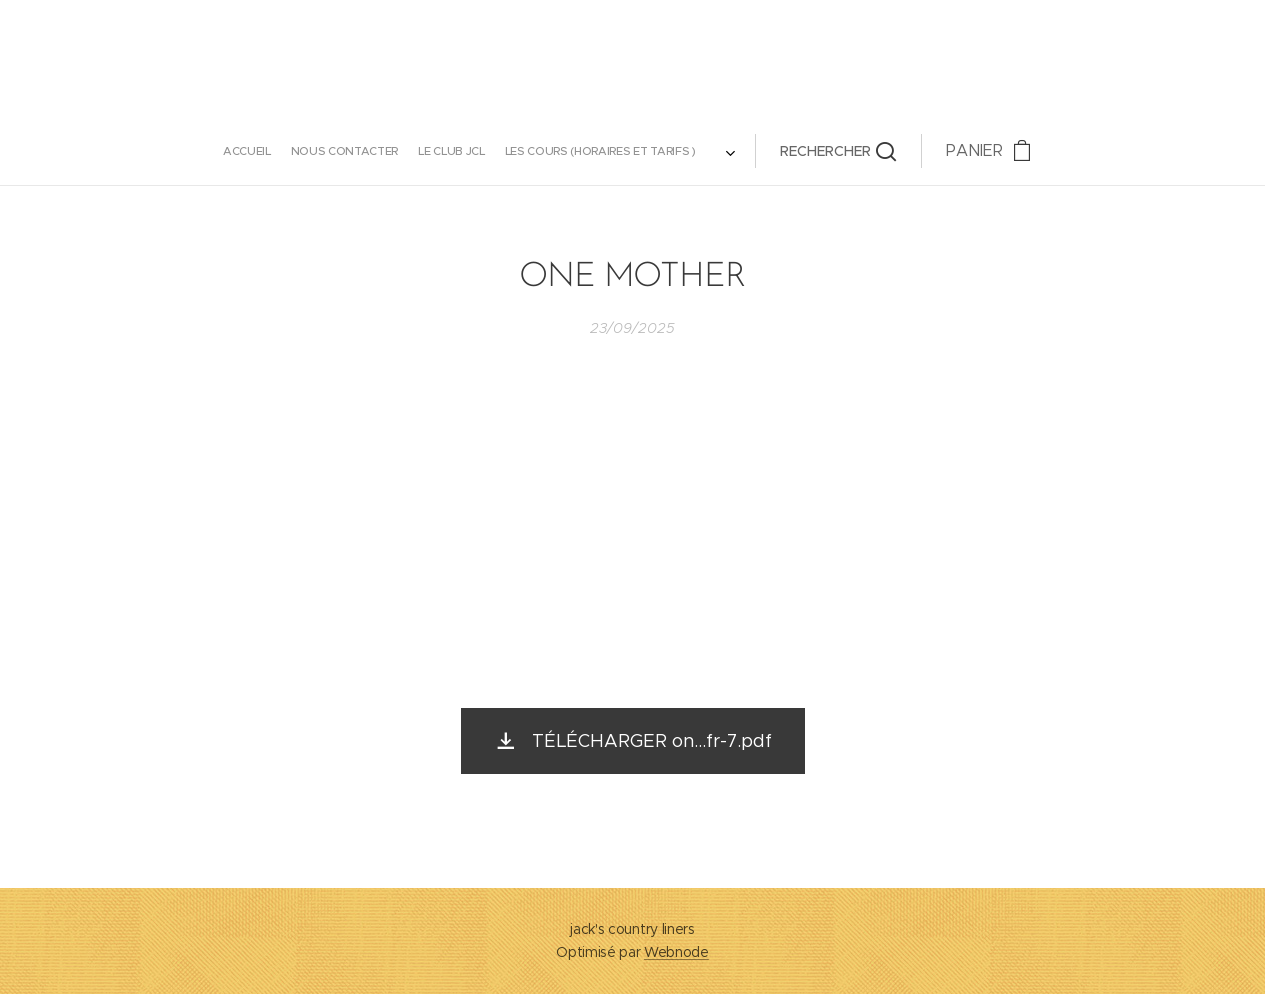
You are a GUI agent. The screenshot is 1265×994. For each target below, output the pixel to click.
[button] (752, 151)
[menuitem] (314, 151)
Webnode (676, 952)
